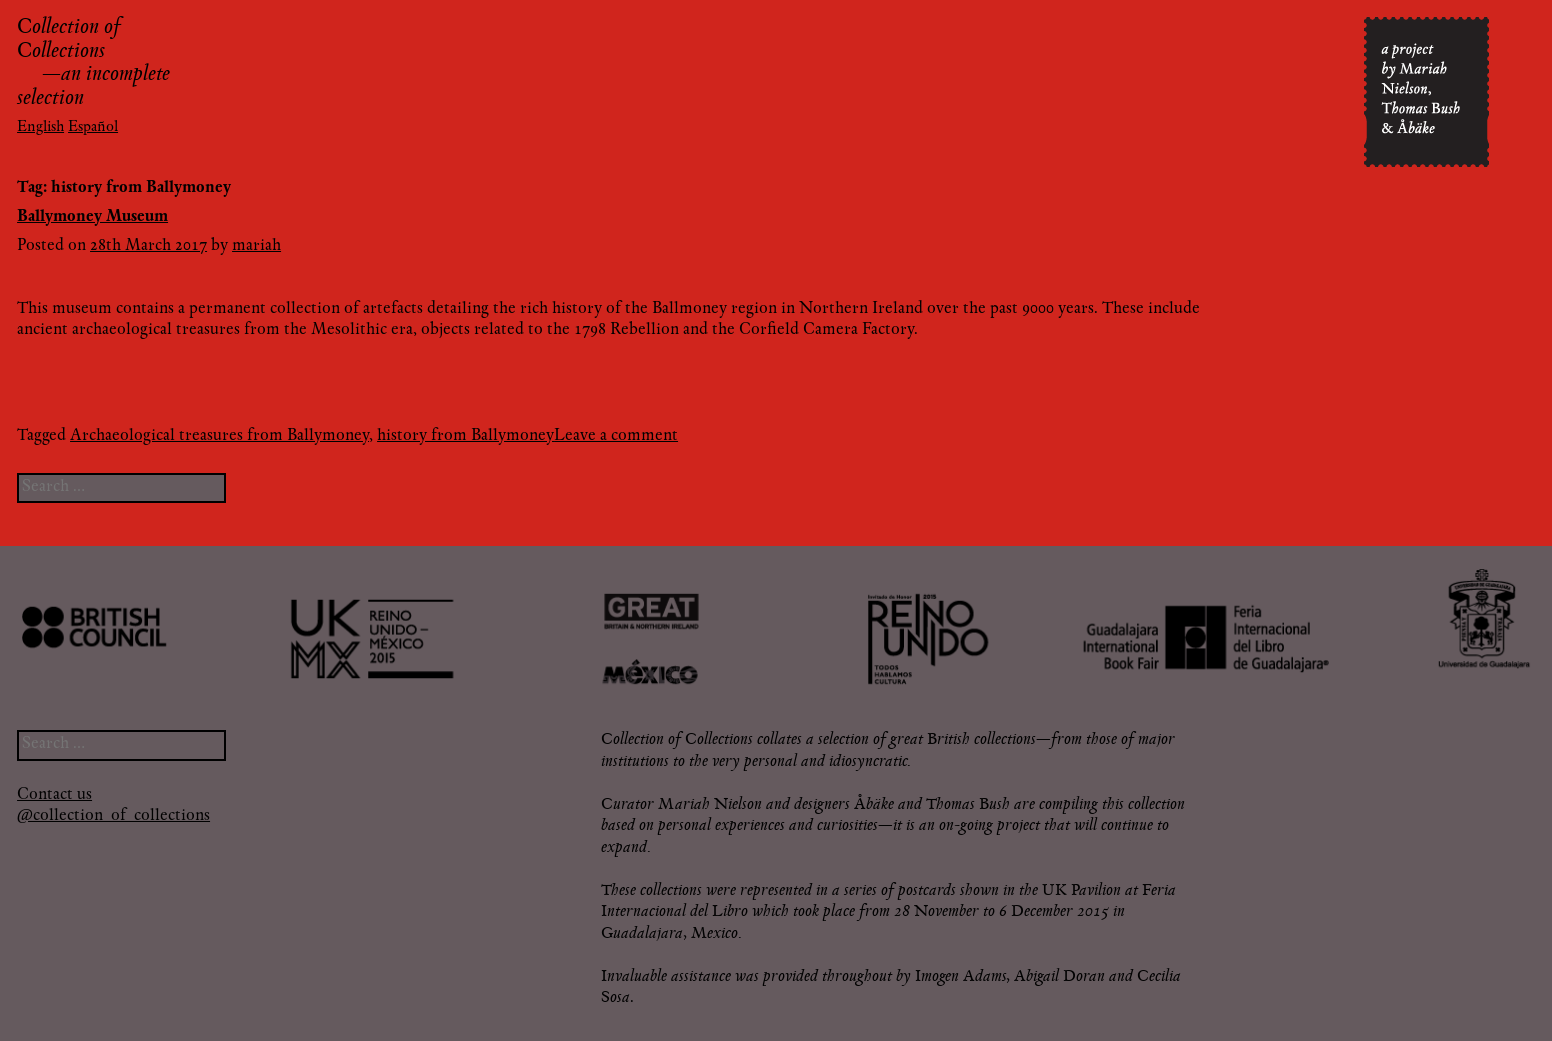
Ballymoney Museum (92, 217)
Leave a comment (616, 436)
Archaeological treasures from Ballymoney (219, 436)
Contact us (54, 795)
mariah (256, 246)
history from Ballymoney (465, 436)
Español (93, 127)
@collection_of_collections (113, 816)
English (40, 127)
